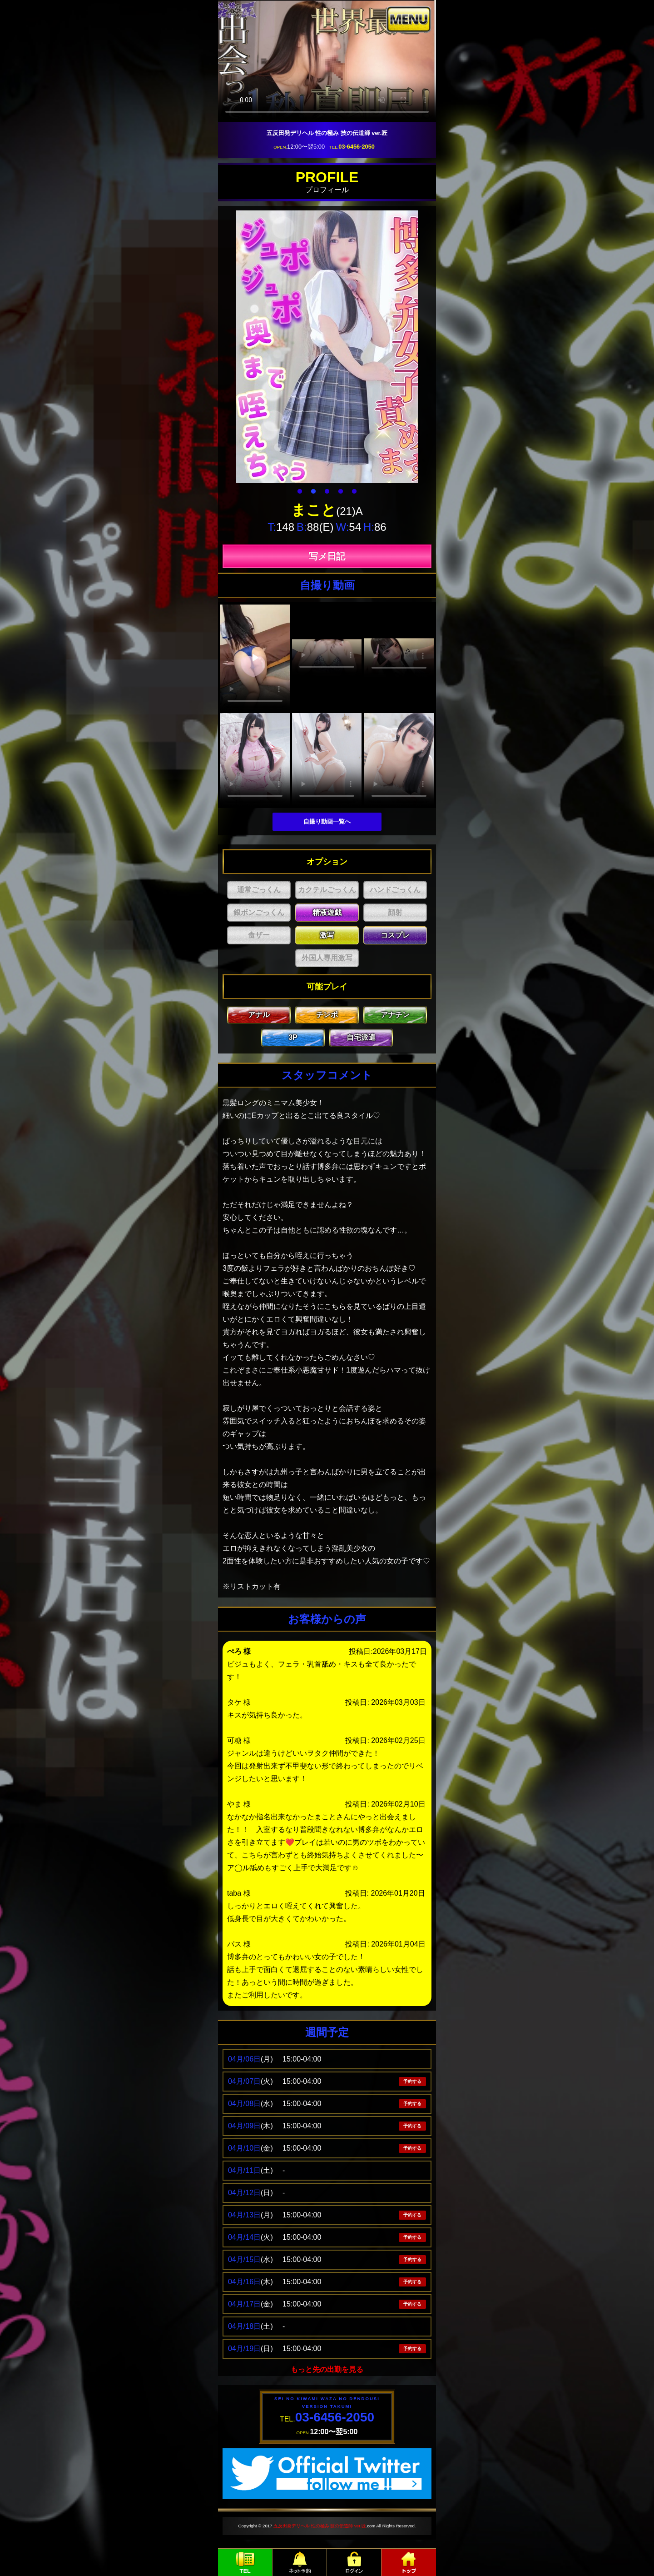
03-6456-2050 (356, 146)
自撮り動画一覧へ (327, 821)
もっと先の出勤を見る (327, 2369)
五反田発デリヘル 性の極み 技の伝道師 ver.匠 (319, 2525)
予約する (412, 2081)
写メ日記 (327, 556)
